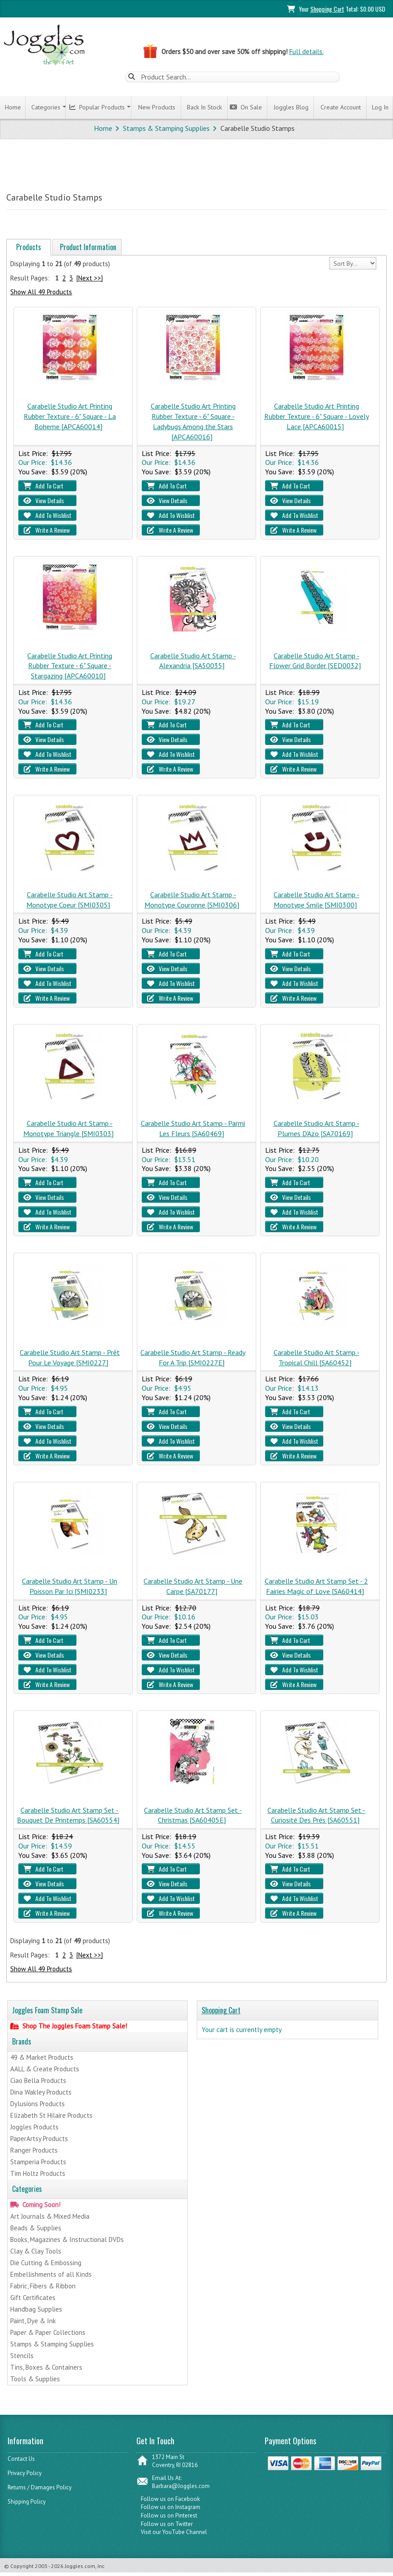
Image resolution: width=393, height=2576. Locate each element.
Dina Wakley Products (41, 2092)
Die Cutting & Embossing (45, 2262)
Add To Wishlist (47, 515)
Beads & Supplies (35, 2228)
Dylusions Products (37, 2103)
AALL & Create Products (44, 2069)
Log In (378, 107)
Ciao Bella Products (38, 2080)
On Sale (246, 107)
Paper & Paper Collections (47, 2332)
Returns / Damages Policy (40, 2487)
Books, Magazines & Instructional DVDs (67, 2239)
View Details (43, 500)
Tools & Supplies (35, 2379)
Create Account (339, 107)
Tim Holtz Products (37, 2173)
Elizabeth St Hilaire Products (51, 2115)
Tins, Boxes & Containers (46, 2367)
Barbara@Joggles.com (181, 2486)
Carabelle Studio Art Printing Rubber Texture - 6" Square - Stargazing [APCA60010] (69, 666)
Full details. (306, 51)
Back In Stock (202, 107)
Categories (44, 107)
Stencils (22, 2355)
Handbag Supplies (36, 2309)
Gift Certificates (32, 2297)
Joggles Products (34, 2127)
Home (11, 107)
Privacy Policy (25, 2473)
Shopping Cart (327, 8)
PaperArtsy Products (39, 2138)
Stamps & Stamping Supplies (166, 128)
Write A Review (46, 530)
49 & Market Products (41, 2057)
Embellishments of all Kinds (51, 2274)
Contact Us (21, 2459)
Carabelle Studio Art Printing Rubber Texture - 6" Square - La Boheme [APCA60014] (70, 416)
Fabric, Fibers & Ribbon (43, 2286)
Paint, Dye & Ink (33, 2321)
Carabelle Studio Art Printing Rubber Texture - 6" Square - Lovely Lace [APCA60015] (316, 416)
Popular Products (97, 107)
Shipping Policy (27, 2501)
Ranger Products (34, 2150)
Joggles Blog (289, 107)
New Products (155, 107)
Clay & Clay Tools (35, 2251)
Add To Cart (43, 485)
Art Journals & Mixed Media (49, 2216)
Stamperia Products (38, 2162)
